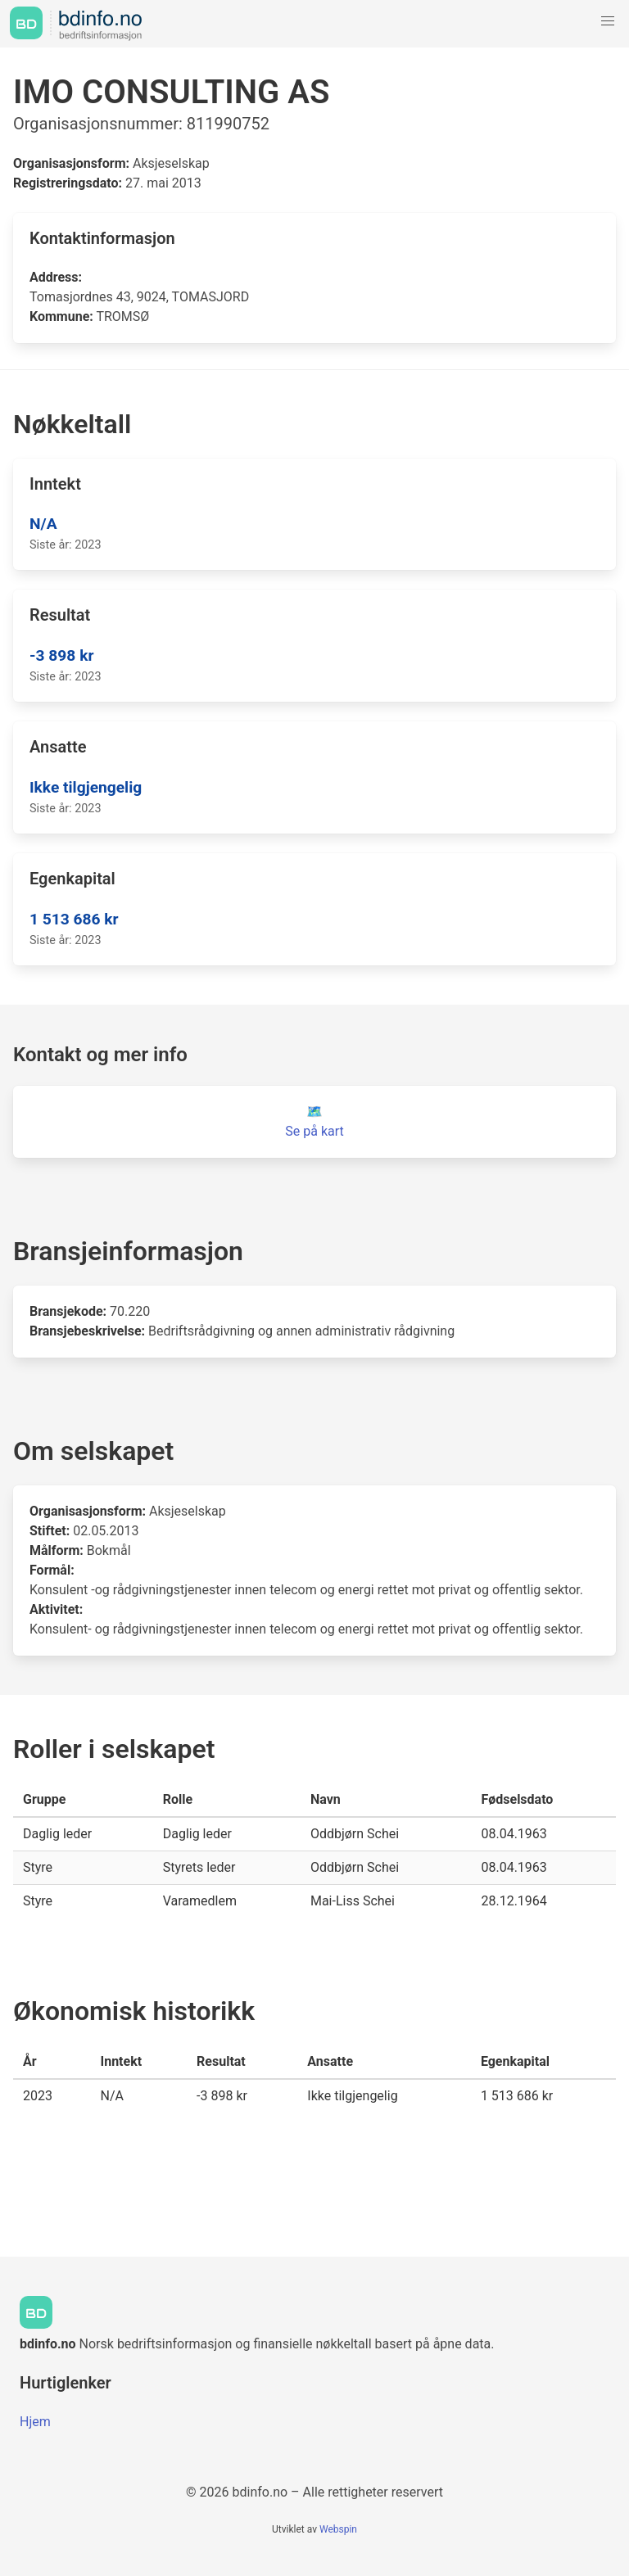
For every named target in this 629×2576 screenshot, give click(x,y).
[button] (607, 21)
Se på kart (314, 1131)
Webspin (338, 2529)
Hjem (35, 2421)
